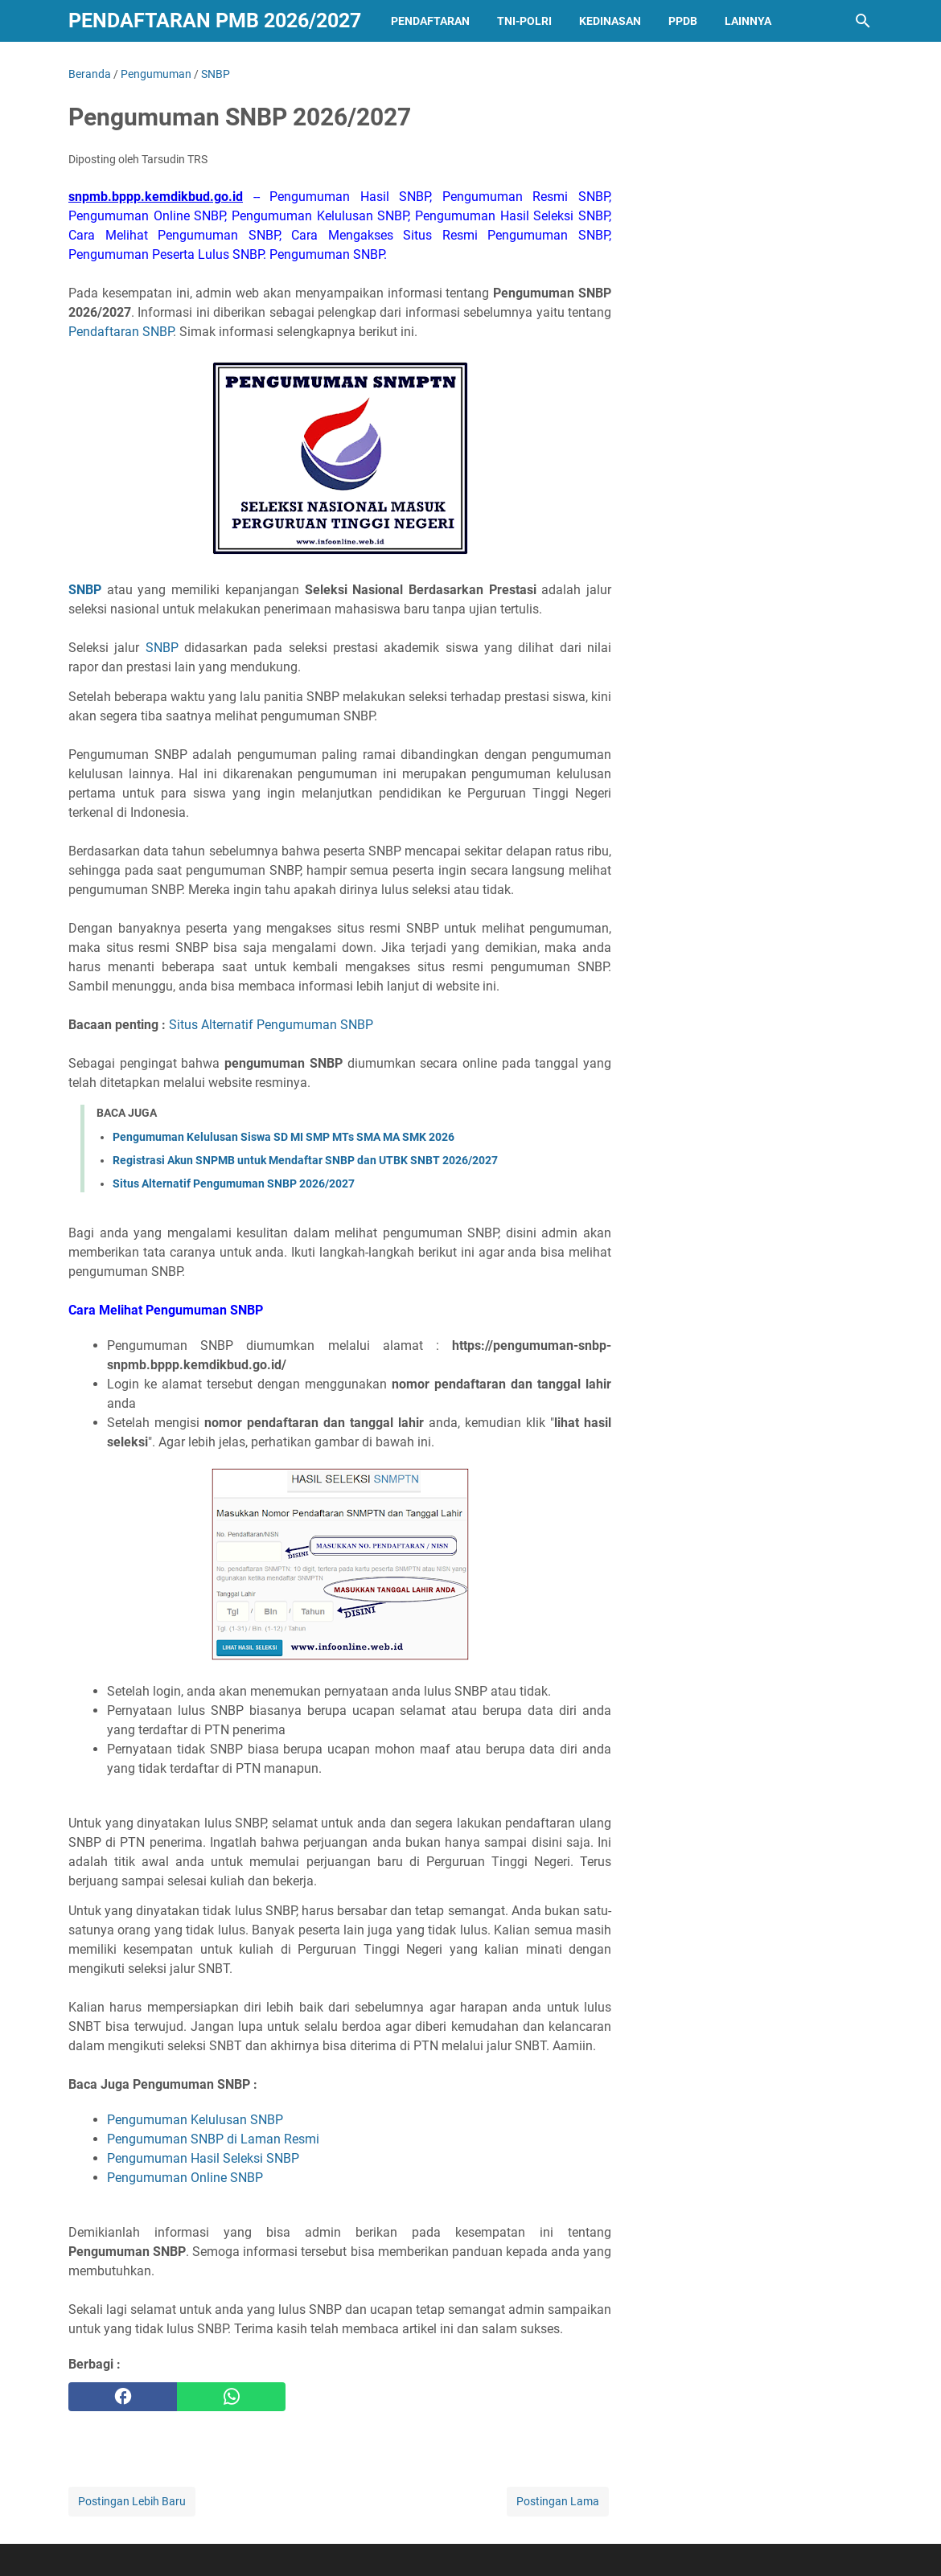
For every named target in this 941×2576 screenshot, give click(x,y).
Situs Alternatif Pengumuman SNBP (271, 1024)
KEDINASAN (610, 20)
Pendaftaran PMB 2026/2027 (214, 20)
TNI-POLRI (524, 20)
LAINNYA (748, 20)
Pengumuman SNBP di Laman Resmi (213, 2139)
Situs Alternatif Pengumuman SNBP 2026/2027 (234, 1183)
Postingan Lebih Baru (132, 2501)
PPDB (682, 20)
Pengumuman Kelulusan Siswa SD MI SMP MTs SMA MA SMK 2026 (283, 1136)
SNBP (162, 647)
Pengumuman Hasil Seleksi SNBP (203, 2158)
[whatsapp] (231, 2396)
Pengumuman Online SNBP (185, 2177)
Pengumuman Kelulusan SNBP (195, 2119)
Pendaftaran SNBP (120, 331)
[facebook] (122, 2396)
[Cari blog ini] (863, 21)
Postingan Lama (557, 2501)
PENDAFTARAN (430, 20)
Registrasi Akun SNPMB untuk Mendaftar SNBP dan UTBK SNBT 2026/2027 (305, 1160)
